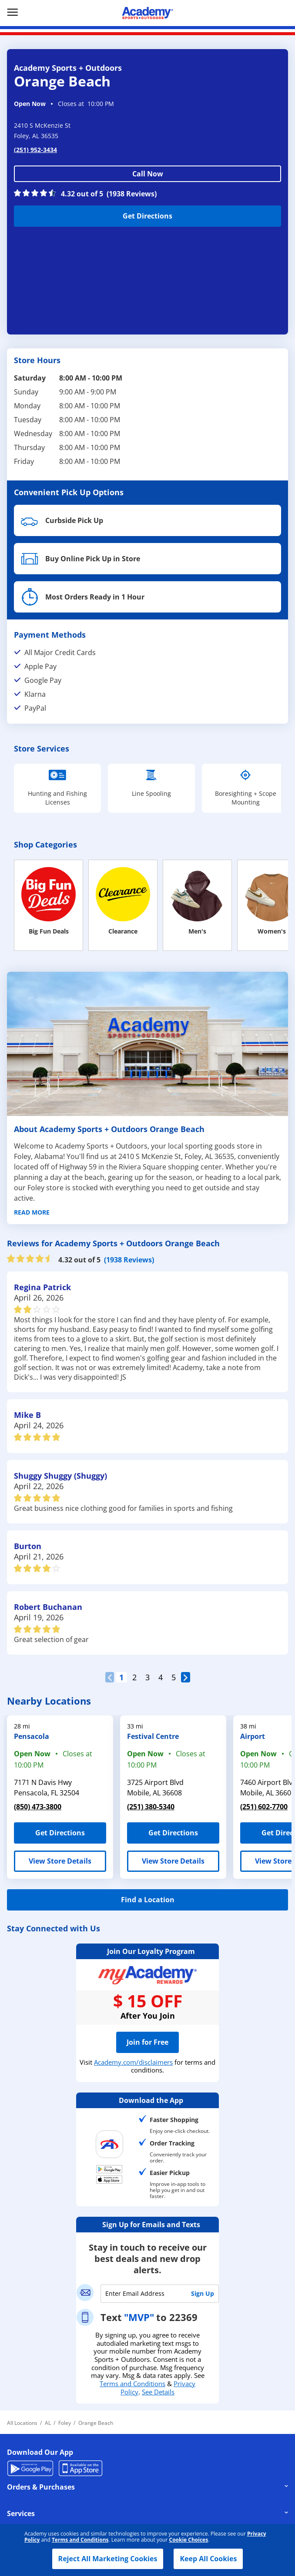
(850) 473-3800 (37, 1806)
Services (67, 2513)
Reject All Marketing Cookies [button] (108, 2558)
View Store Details (60, 1861)
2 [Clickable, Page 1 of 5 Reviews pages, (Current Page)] (134, 1677)
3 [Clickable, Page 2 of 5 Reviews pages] (147, 1677)
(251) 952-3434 (35, 150)
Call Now (147, 174)
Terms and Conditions (80, 2539)
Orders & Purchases (67, 2487)
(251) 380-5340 (150, 1806)
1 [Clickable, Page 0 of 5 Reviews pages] (121, 1677)
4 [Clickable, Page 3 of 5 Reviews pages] (160, 1677)
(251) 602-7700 (264, 1806)
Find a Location (147, 1899)
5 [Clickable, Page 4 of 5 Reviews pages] (173, 1677)
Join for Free (147, 2042)
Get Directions (93, 213)
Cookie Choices (188, 2540)
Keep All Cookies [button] (208, 2558)
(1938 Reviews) (132, 194)
